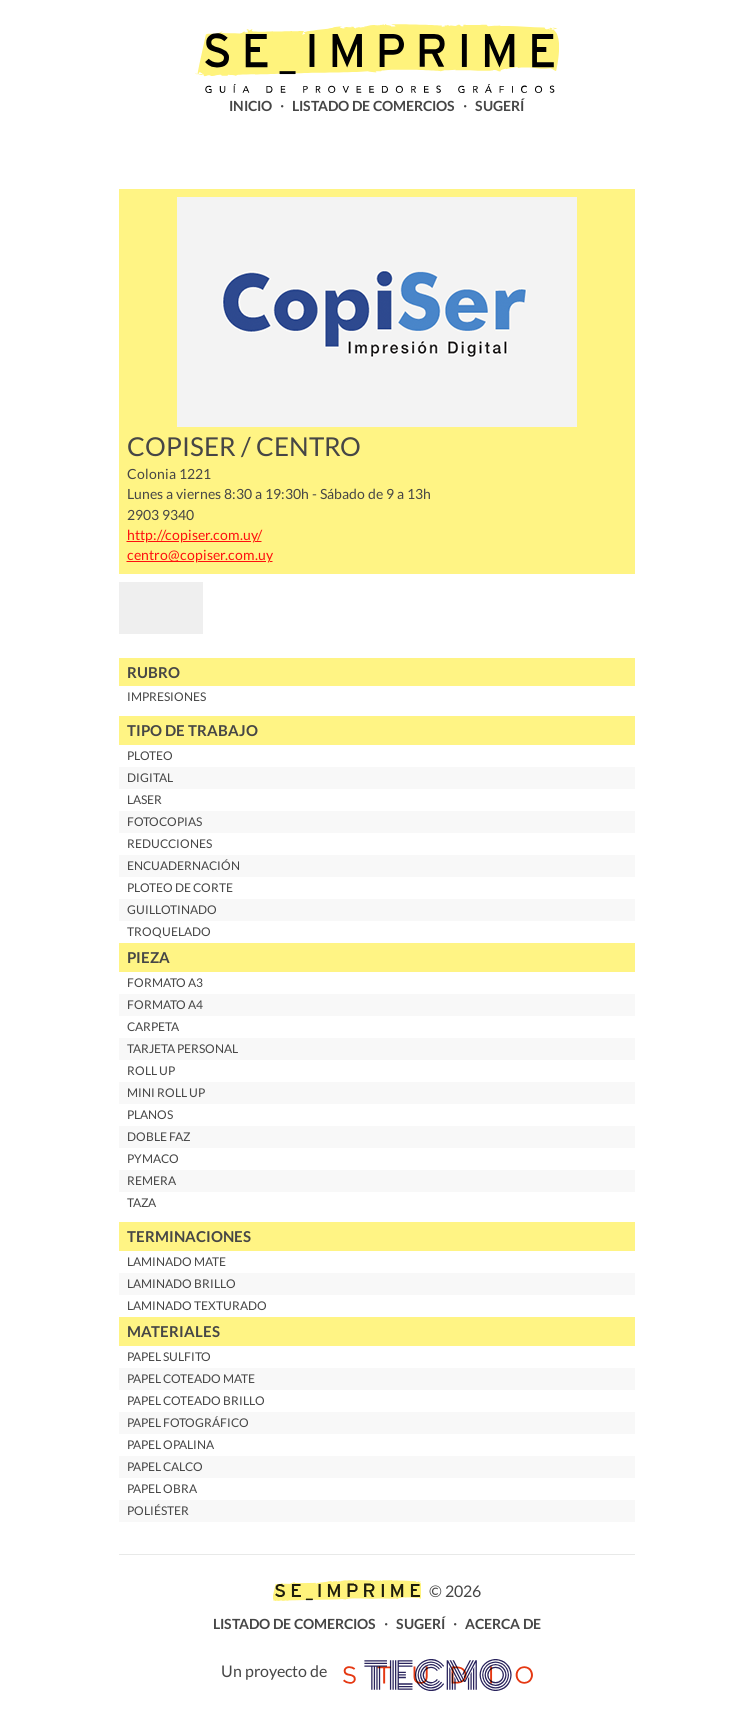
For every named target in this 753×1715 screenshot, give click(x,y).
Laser (144, 799)
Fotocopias (164, 821)
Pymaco (153, 1158)
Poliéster (158, 1510)
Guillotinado (172, 909)
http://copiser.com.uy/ (194, 535)
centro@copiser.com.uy (200, 555)
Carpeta (153, 1026)
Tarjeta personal (182, 1048)
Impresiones (166, 696)
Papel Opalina (170, 1444)
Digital (150, 777)
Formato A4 (165, 1004)
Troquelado (169, 931)
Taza (141, 1202)
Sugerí (499, 105)
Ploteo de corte (180, 887)
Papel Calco (165, 1466)
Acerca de (503, 1623)
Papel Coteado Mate (191, 1378)
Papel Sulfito (169, 1356)
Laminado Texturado (197, 1305)
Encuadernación (183, 865)
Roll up (151, 1070)
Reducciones (169, 843)
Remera (151, 1180)
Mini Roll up (166, 1092)
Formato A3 (165, 982)
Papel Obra (162, 1488)
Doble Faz (158, 1136)
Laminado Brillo (181, 1283)
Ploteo (150, 755)
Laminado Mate (176, 1261)
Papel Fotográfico (188, 1422)
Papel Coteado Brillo (196, 1400)
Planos (150, 1114)
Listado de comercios (373, 105)
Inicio (250, 105)
